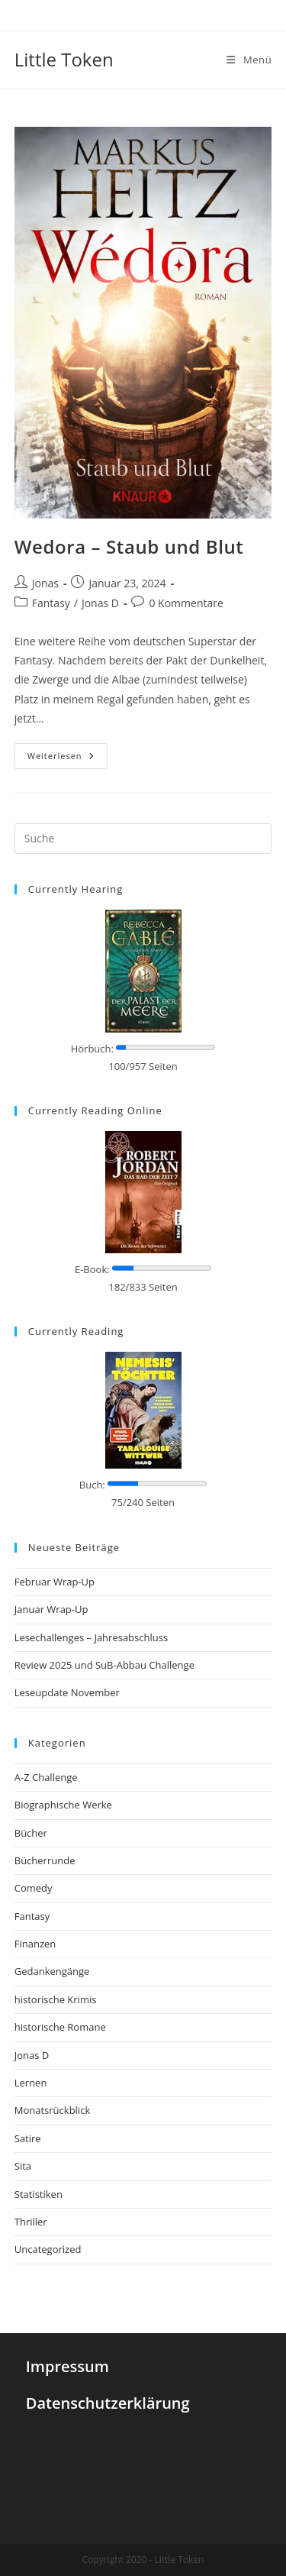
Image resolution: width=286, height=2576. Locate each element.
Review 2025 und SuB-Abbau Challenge (104, 1665)
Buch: (92, 1485)
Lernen (30, 2083)
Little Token (64, 59)
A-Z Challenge (46, 1777)
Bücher (30, 1833)
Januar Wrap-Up (51, 1609)
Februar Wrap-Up (54, 1582)
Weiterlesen (61, 755)
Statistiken (38, 2194)
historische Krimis (55, 1999)
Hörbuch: (92, 1048)
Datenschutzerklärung (108, 2403)
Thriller (30, 2222)
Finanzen (35, 1944)
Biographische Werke (63, 1805)
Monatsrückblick (52, 2110)
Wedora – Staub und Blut (129, 546)
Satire (27, 2138)
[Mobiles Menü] (249, 59)
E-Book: (92, 1269)
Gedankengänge (52, 1971)
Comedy (33, 1888)
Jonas (45, 583)
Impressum (67, 2366)
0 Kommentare (186, 603)
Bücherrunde (45, 1860)
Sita (22, 2166)
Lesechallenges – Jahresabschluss (91, 1637)
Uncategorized (48, 2249)
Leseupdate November (67, 1692)
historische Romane (60, 2027)
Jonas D (100, 603)
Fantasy (51, 603)
